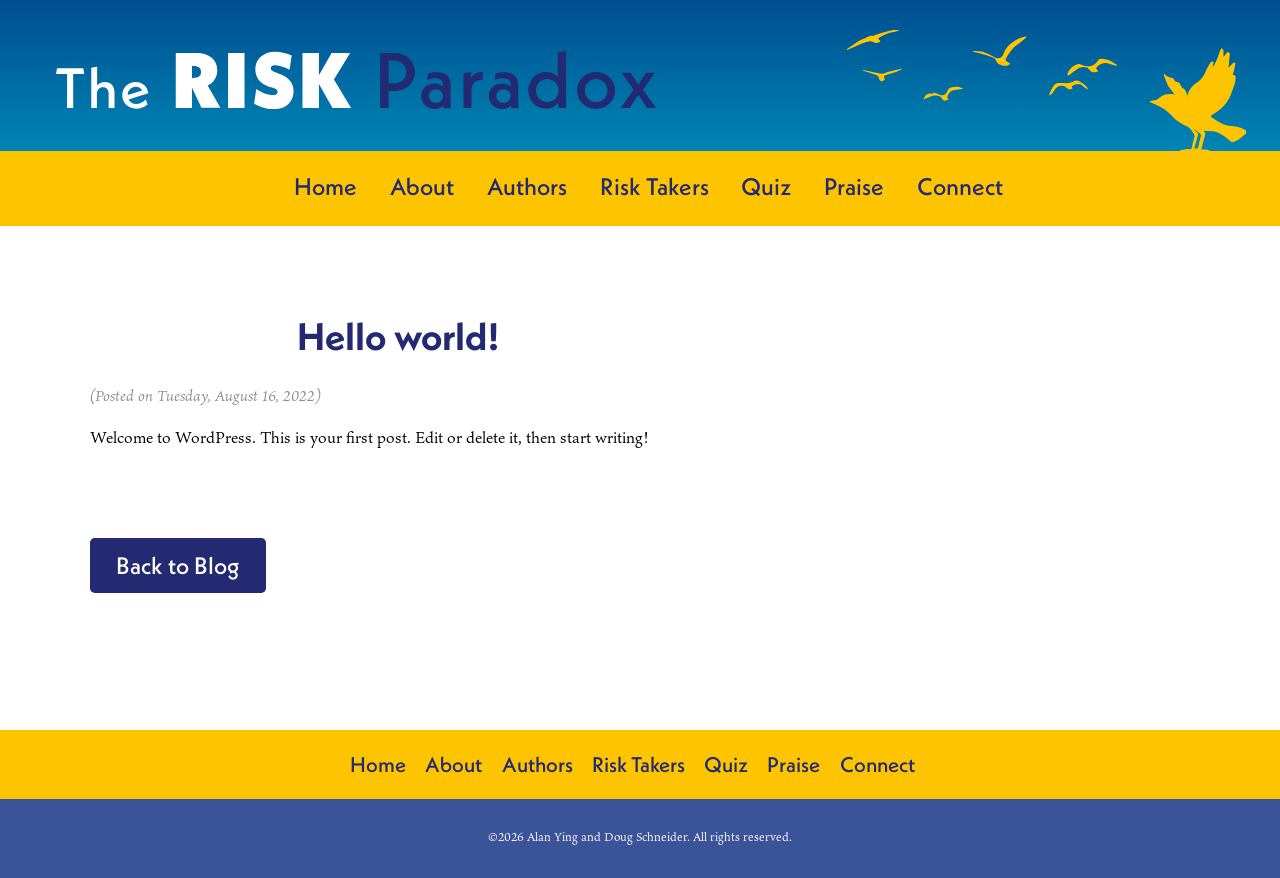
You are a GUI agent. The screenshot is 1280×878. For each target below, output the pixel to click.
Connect (960, 186)
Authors (527, 186)
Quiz (766, 186)
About (422, 186)
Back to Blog (178, 565)
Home (325, 186)
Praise (854, 186)
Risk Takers (654, 186)
